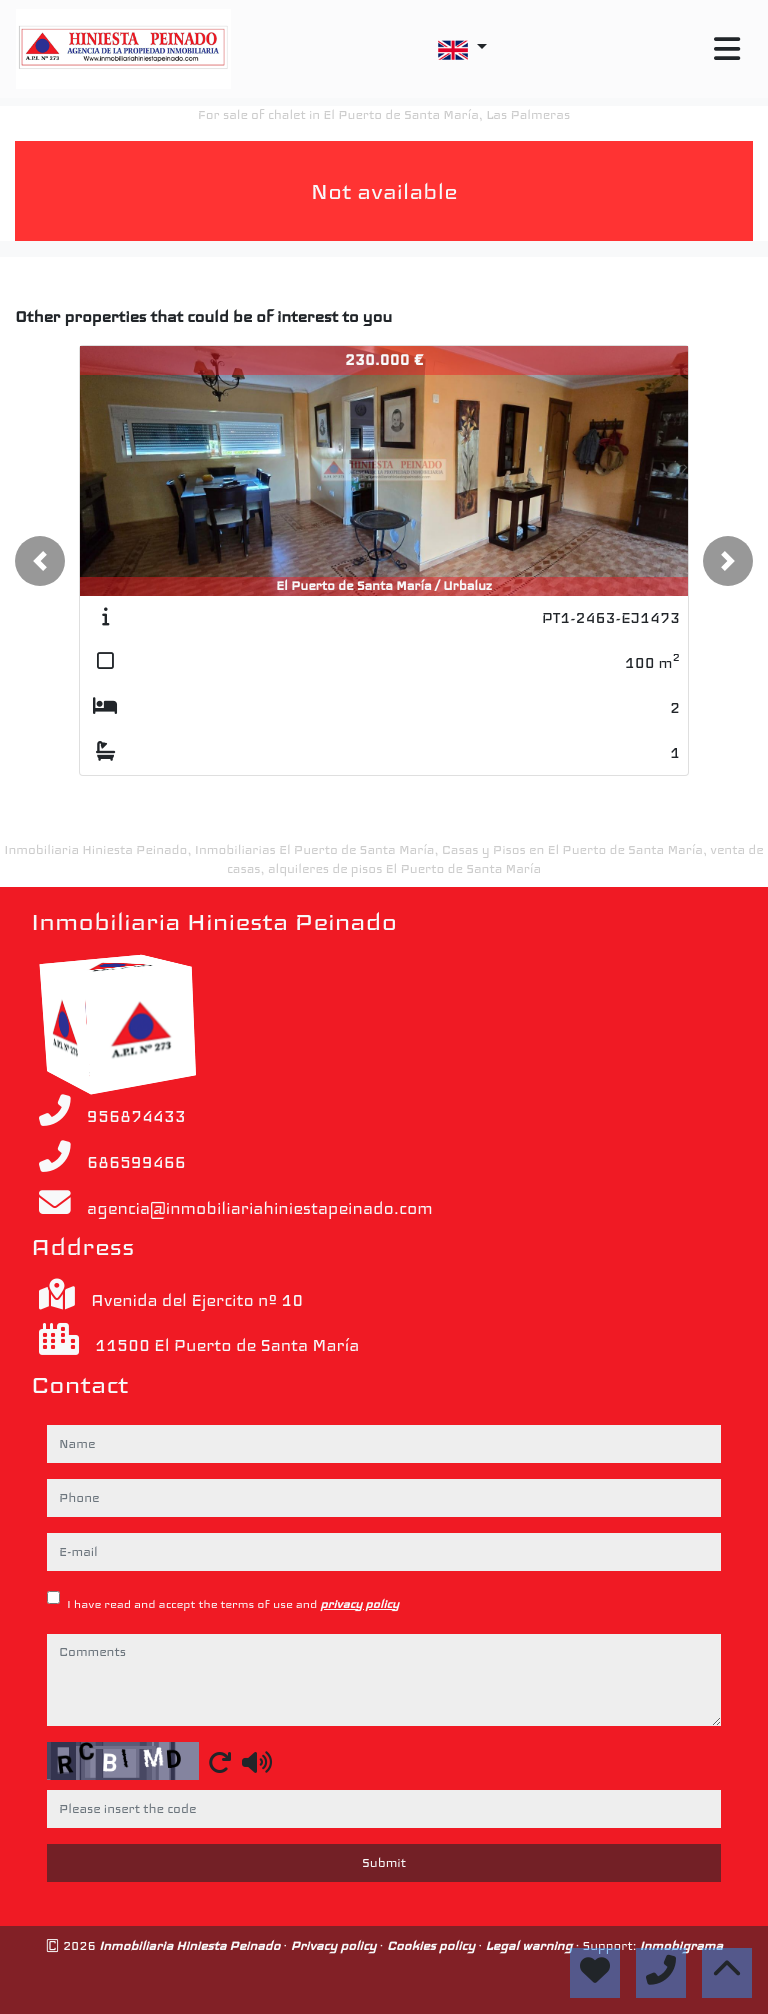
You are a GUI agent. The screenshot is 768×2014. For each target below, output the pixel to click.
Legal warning (530, 1945)
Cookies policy (433, 1945)
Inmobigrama (680, 1945)
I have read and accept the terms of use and (233, 1604)
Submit (384, 1863)
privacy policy (359, 1604)
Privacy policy (334, 1945)
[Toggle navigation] (727, 49)
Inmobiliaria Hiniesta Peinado (191, 1945)
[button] (40, 561)
